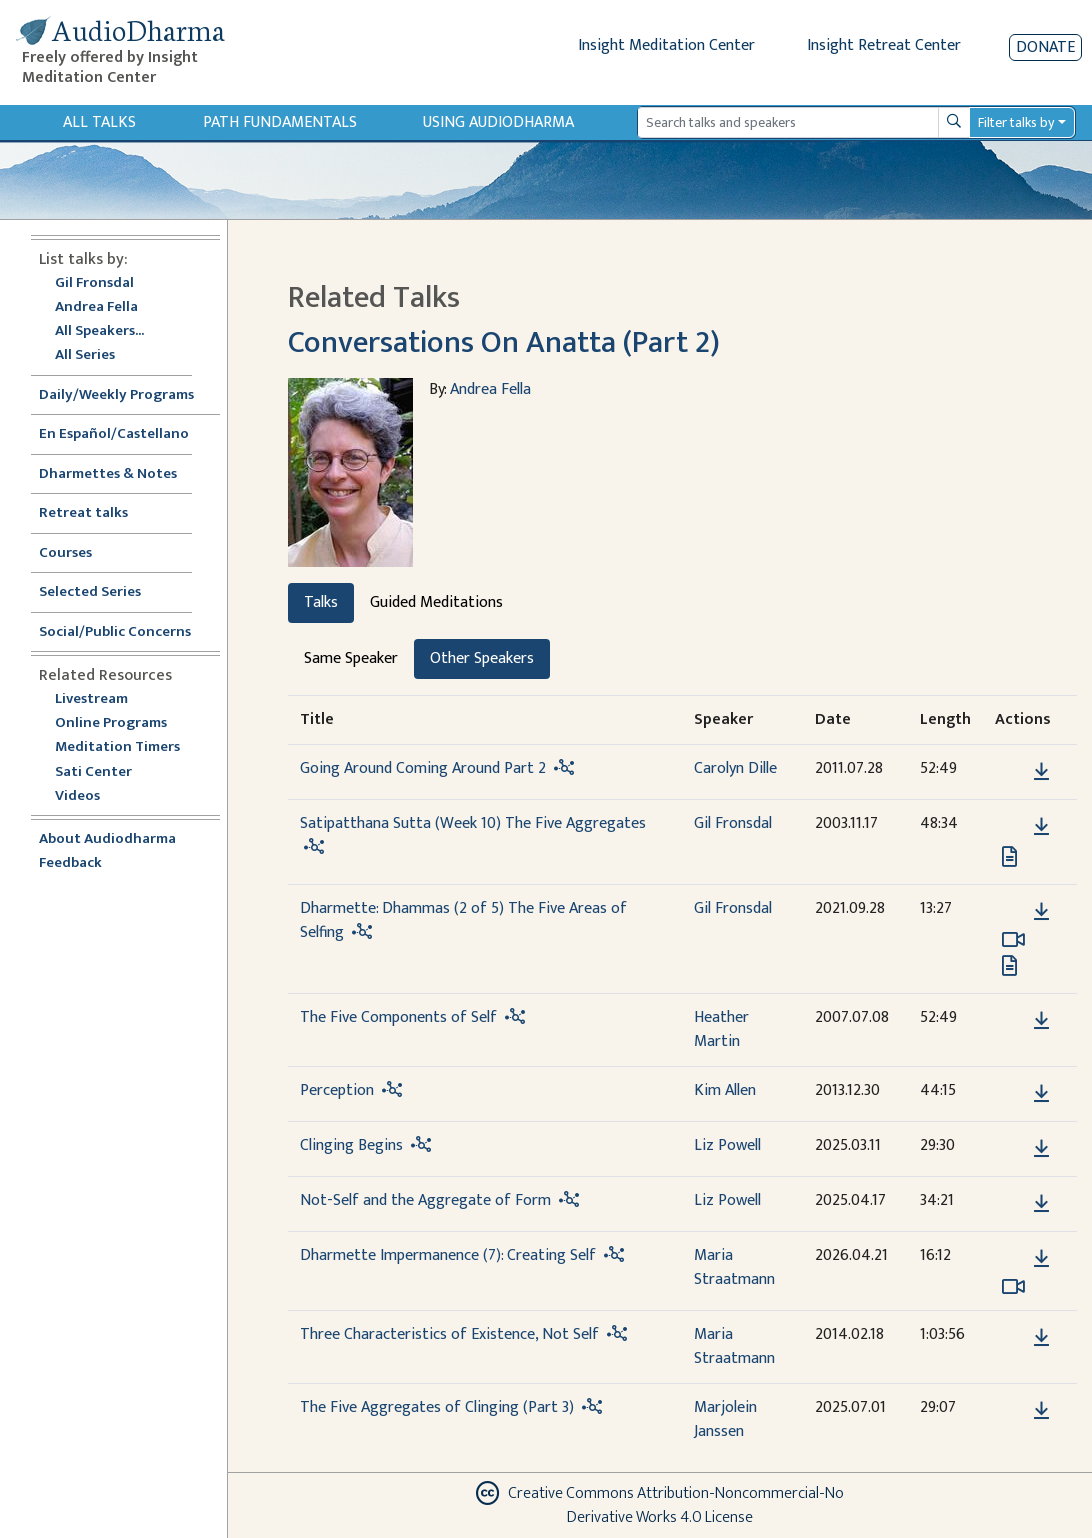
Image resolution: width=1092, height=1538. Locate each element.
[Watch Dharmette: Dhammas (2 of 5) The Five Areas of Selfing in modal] (1013, 940)
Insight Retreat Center (884, 45)
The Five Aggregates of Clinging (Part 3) (437, 1407)
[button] (1011, 771)
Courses (65, 553)
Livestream (91, 699)
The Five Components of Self (398, 1017)
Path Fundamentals (280, 122)
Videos (88, 796)
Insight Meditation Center (666, 45)
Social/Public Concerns (115, 632)
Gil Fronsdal (94, 283)
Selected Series (102, 592)
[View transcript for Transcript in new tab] (1009, 856)
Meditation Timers (117, 747)
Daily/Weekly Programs (127, 395)
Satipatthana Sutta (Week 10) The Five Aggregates (473, 823)
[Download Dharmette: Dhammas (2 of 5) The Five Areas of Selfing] (1041, 912)
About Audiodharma (107, 839)
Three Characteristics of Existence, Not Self (449, 1334)
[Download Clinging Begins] (1041, 1149)
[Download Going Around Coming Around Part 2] (1041, 772)
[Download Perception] (1041, 1094)
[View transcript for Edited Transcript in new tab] (1009, 965)
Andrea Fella (96, 307)
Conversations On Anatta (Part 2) (504, 343)
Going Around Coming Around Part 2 (423, 768)
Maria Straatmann (734, 1267)
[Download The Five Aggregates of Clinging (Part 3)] (1041, 1411)
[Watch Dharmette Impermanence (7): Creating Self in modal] (1013, 1287)
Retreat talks (83, 513)
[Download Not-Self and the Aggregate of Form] (1041, 1204)
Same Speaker (351, 658)
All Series (85, 355)
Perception (337, 1090)
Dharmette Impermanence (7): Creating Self (448, 1255)
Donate (1045, 47)
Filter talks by (1016, 122)
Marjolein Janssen (725, 1419)
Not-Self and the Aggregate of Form (425, 1200)
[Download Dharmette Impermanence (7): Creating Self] (1041, 1259)
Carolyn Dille (735, 768)
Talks (321, 602)
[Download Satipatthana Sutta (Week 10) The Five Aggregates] (1041, 827)
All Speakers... (99, 331)
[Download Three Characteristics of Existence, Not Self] (1041, 1338)
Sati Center (93, 772)
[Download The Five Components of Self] (1041, 1021)
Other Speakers (482, 658)
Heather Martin (721, 1029)
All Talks (99, 122)
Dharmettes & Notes (108, 474)
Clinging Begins (351, 1145)
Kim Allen (725, 1090)
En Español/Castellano (114, 434)
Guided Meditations (436, 602)
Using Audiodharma (498, 122)
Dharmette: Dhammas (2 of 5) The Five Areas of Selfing (463, 920)
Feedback (70, 863)
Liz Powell (727, 1145)
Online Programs (111, 723)
